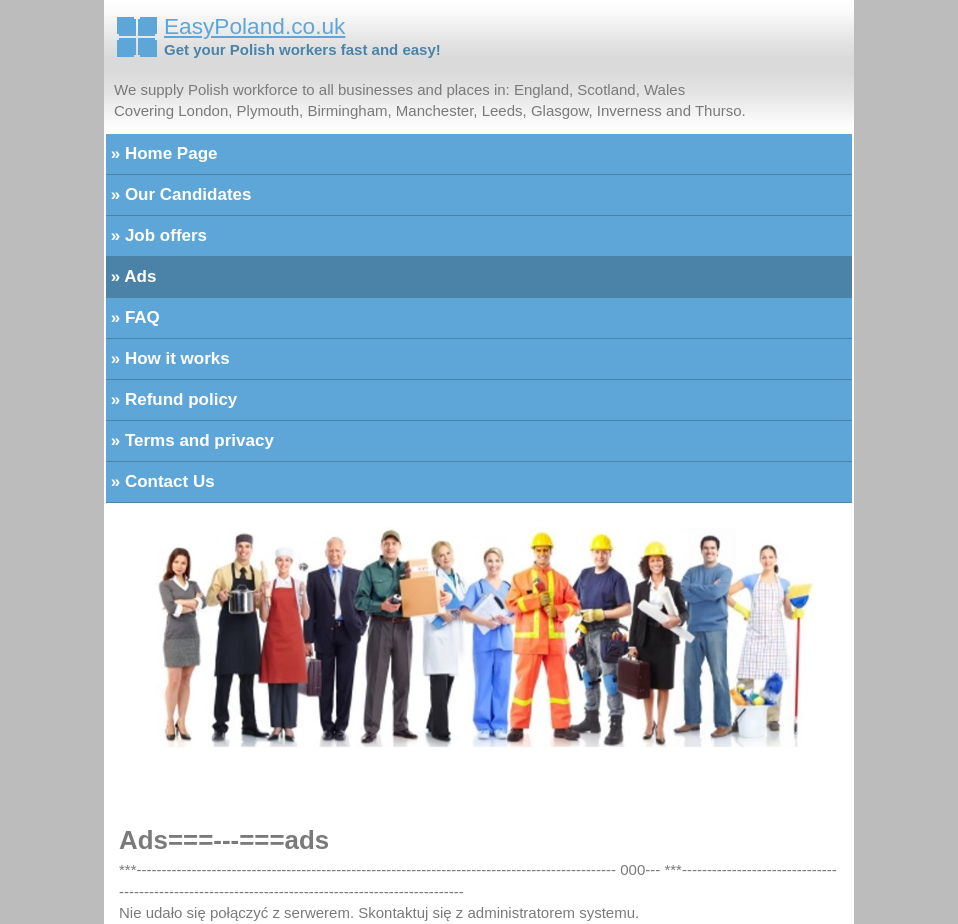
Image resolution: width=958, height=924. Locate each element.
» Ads (131, 276)
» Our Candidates (178, 194)
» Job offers (156, 235)
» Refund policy (171, 399)
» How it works (168, 358)
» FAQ (133, 317)
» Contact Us (160, 481)
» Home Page (162, 153)
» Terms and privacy (190, 440)
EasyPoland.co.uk (254, 26)
